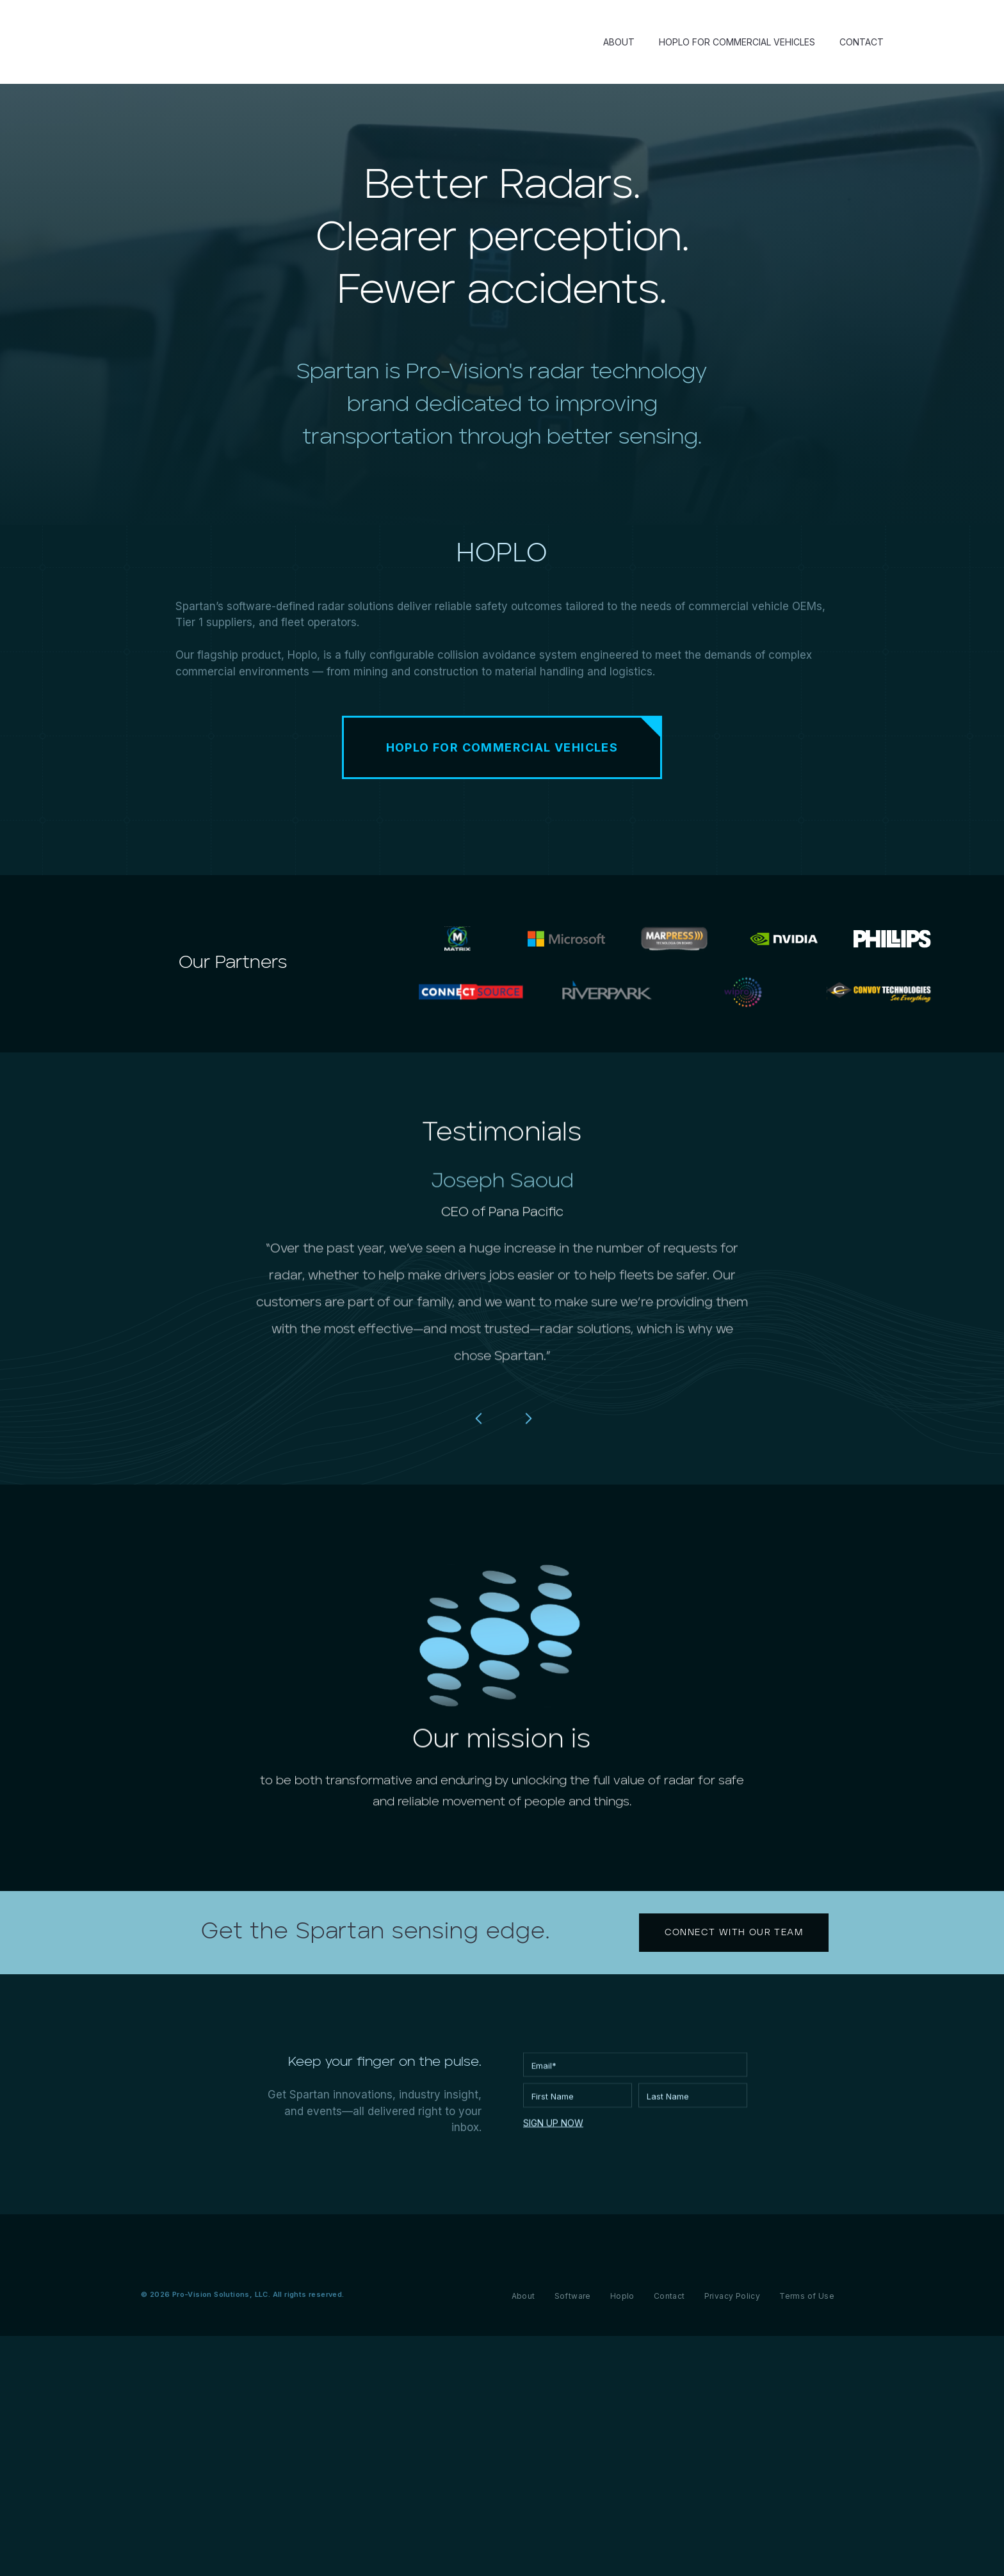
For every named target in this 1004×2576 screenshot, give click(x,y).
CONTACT (861, 41)
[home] (254, 42)
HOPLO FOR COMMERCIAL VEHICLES (737, 41)
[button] (479, 1478)
